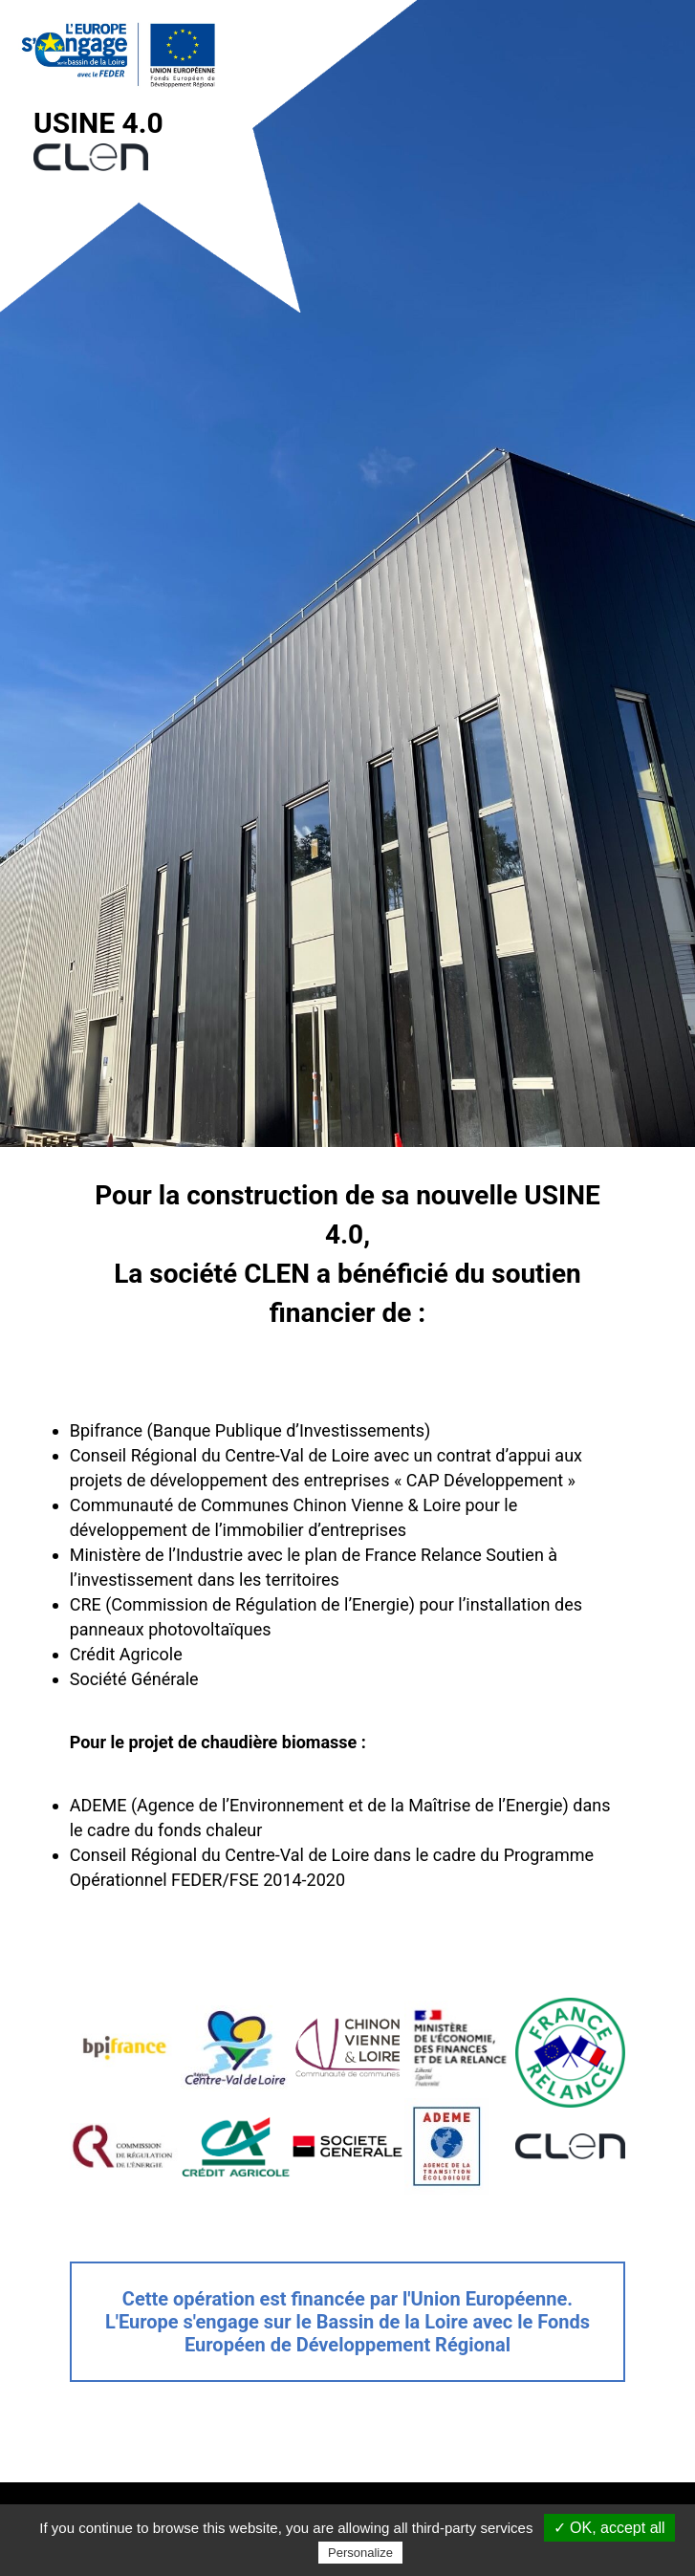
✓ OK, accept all (609, 2528)
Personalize (360, 2552)
